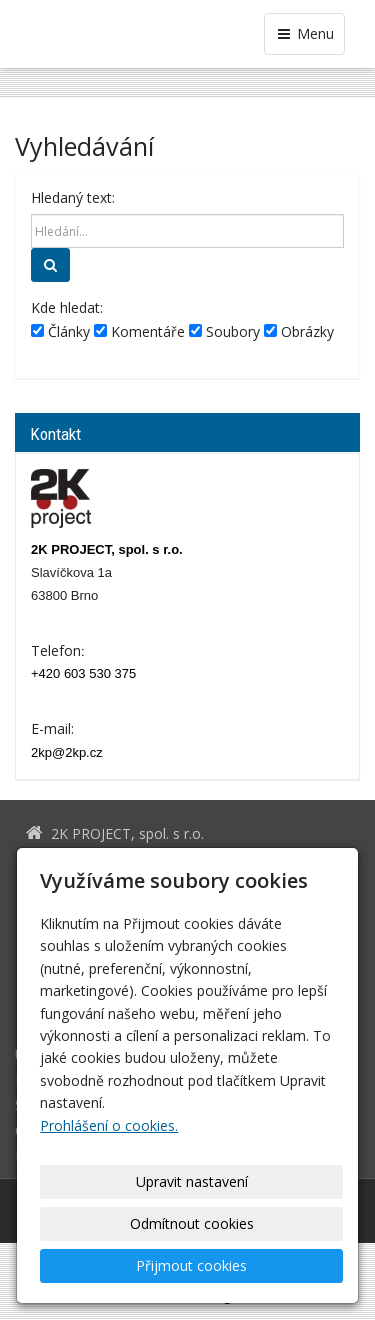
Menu (304, 33)
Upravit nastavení (192, 1181)
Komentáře (139, 331)
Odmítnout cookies (192, 1223)
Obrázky (299, 331)
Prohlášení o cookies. (109, 1125)
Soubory (224, 331)
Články (60, 331)
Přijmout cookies (191, 1265)
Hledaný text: (73, 197)
